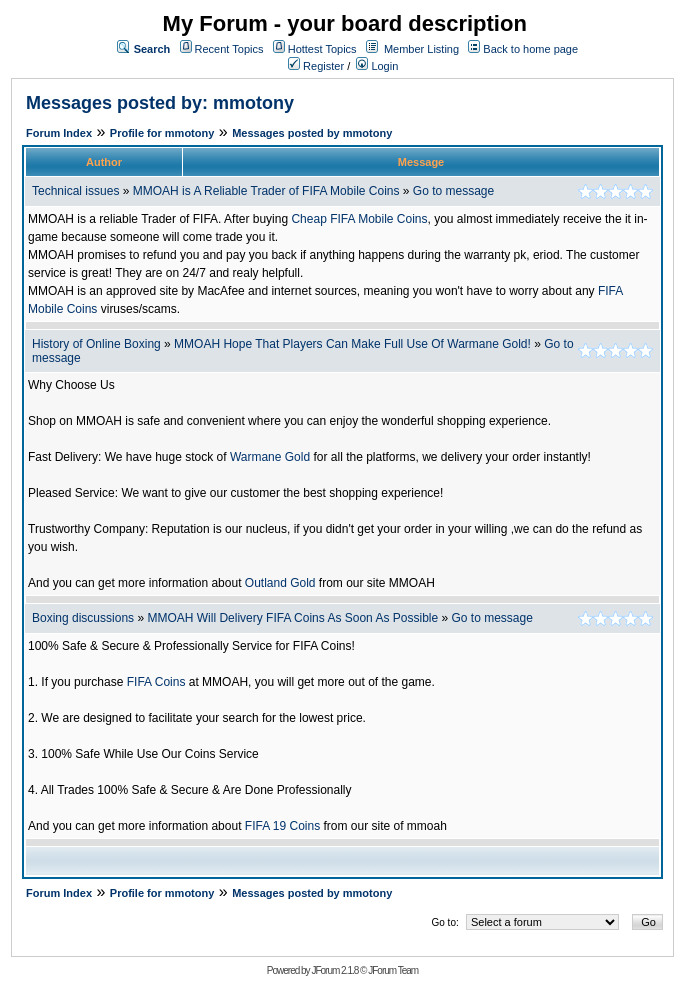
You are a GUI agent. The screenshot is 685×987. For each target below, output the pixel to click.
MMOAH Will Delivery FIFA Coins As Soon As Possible (292, 618)
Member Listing (421, 49)
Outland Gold (280, 583)
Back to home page (530, 49)
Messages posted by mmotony (312, 133)
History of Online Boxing (96, 344)
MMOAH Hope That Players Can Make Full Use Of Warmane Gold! (352, 344)
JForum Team (393, 970)
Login (377, 66)
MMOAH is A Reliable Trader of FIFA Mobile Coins (266, 191)
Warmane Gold (270, 457)
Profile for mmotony (162, 133)
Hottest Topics (322, 49)
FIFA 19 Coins (282, 826)
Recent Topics (229, 49)
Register (316, 66)
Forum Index (59, 133)
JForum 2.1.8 (334, 970)
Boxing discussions (83, 618)
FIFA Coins (156, 682)
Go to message (453, 191)
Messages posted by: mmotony (160, 103)
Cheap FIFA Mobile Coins (359, 219)
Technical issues (75, 191)
